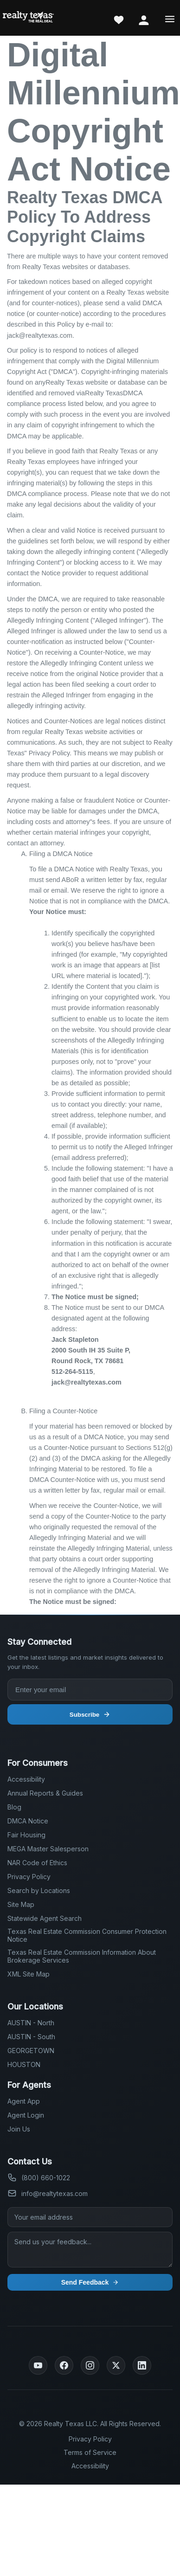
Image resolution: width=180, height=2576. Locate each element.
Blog (14, 1807)
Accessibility (26, 1779)
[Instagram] (90, 2365)
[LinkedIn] (142, 2365)
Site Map (20, 1904)
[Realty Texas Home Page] (28, 17)
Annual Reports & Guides (45, 1793)
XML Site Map (28, 1974)
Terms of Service (90, 2452)
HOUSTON (23, 2064)
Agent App (23, 2101)
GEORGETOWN (30, 2050)
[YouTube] (38, 2365)
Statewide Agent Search (44, 1918)
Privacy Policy (29, 1876)
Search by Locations (38, 1890)
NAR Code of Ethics (37, 1863)
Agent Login (25, 2115)
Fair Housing (26, 1835)
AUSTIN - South (31, 2037)
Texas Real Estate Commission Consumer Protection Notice (87, 1935)
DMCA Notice (27, 1821)
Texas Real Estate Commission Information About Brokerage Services (81, 1956)
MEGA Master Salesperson (48, 1849)
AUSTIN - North (30, 2023)
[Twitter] (116, 2365)
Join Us (18, 2129)
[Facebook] (64, 2365)
